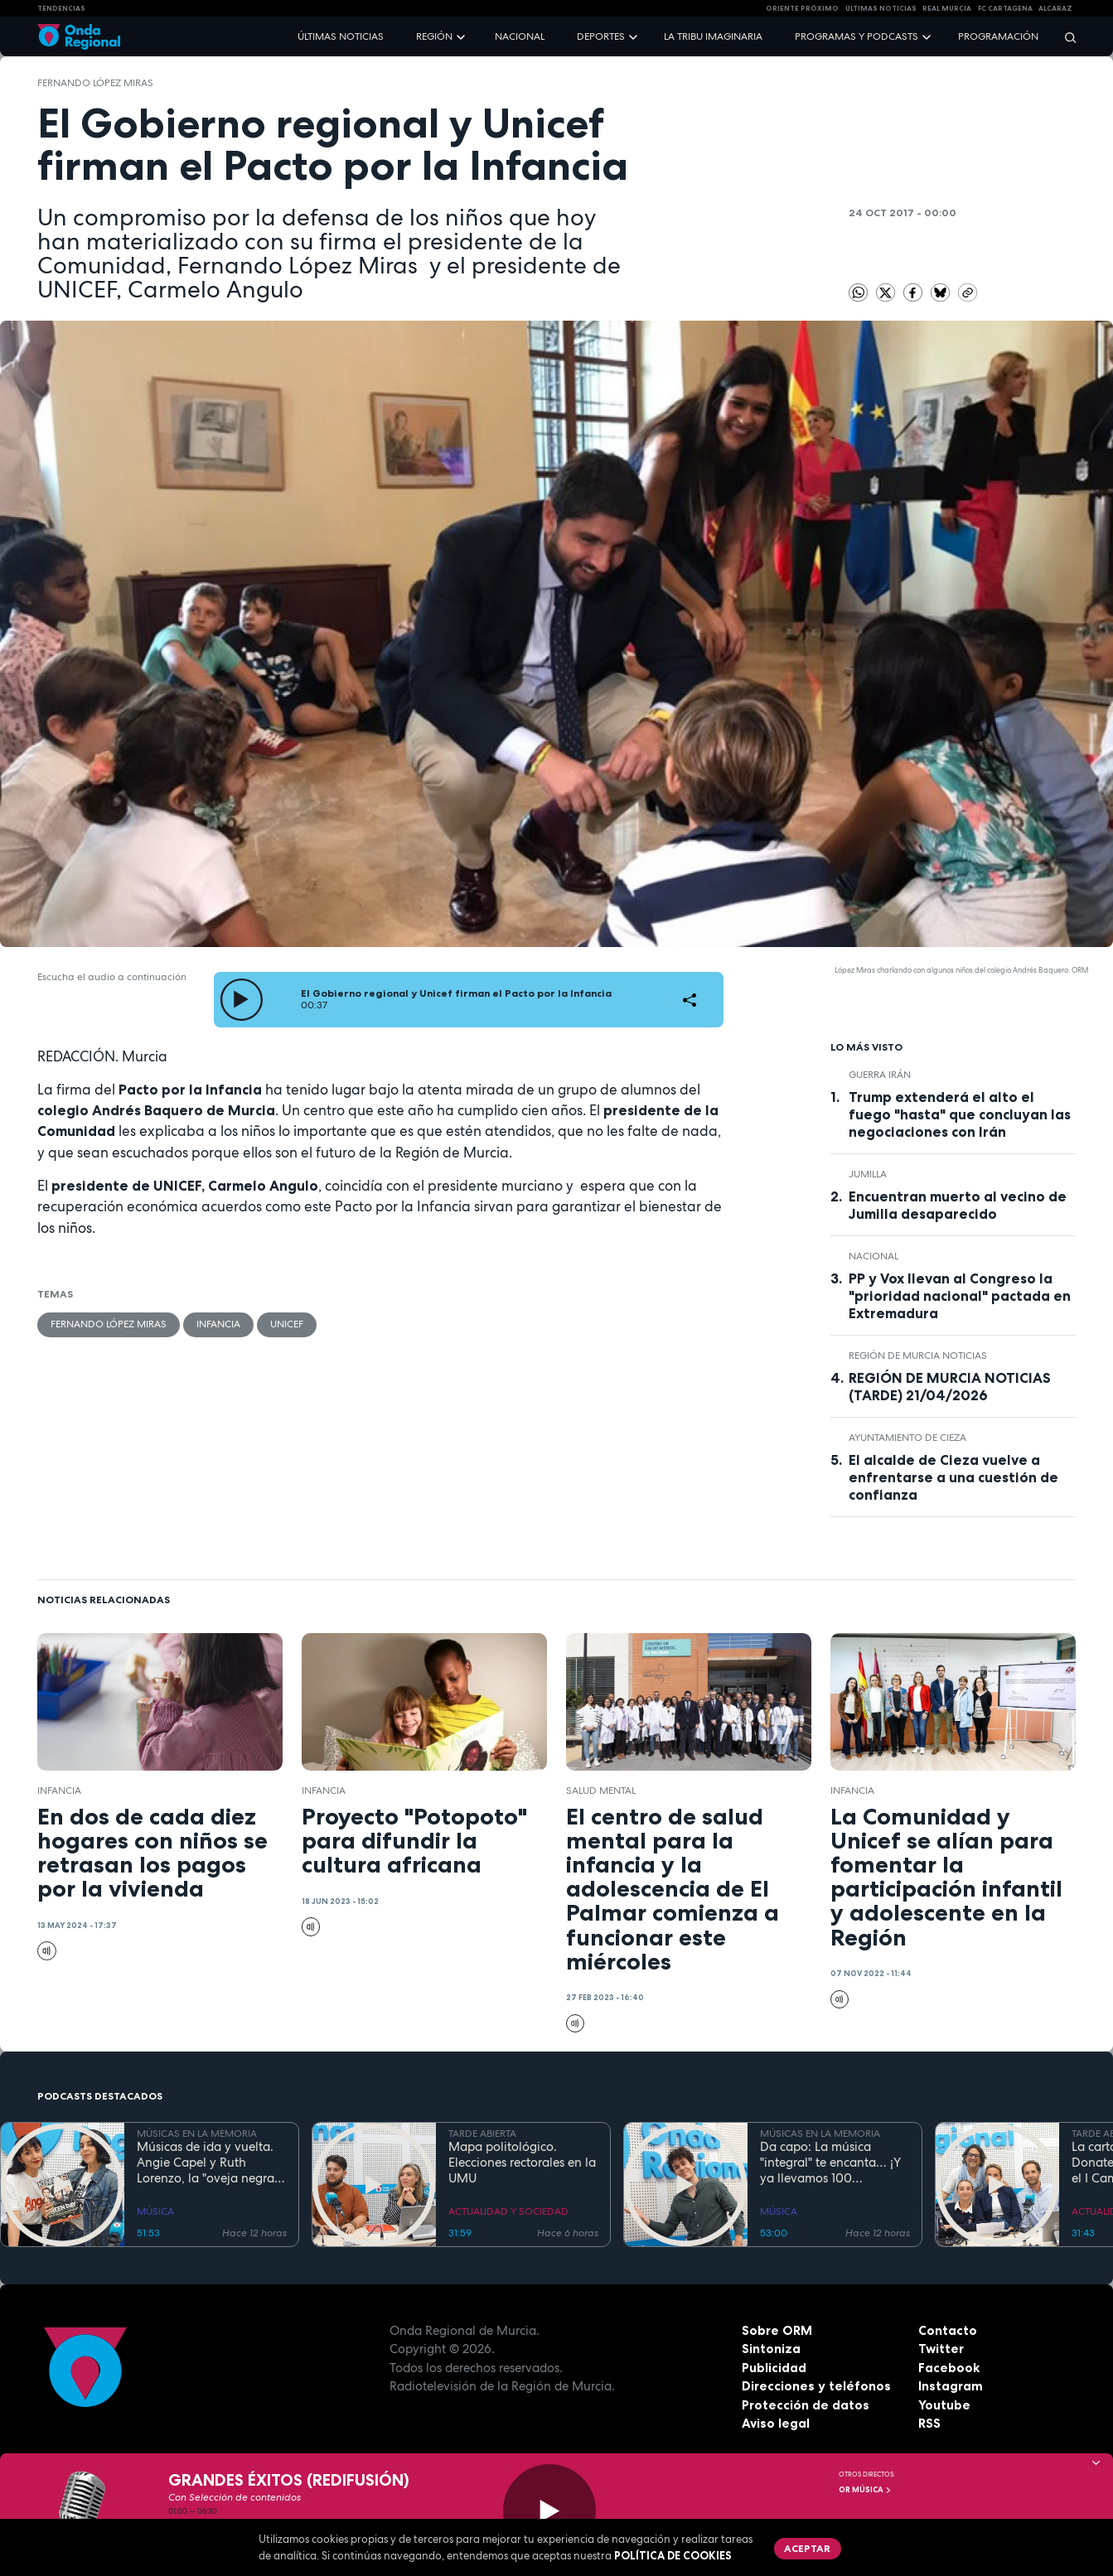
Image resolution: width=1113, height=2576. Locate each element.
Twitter (941, 2348)
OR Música (865, 2490)
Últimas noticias (341, 36)
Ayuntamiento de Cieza (907, 1437)
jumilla (868, 1174)
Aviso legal (776, 2423)
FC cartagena (1005, 8)
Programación (998, 36)
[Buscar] (1065, 36)
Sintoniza (771, 2348)
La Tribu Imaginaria (713, 36)
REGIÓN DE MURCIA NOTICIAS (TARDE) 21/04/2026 (950, 1387)
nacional (873, 1256)
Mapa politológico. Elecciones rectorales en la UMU (522, 2162)
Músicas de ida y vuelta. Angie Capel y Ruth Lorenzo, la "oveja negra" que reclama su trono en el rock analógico (207, 2162)
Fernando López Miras (95, 82)
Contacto (947, 2330)
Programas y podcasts (856, 36)
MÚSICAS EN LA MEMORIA (197, 2133)
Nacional (519, 36)
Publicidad (774, 2367)
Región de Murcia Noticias (918, 1355)
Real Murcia (946, 8)
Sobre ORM (777, 2330)
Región (434, 36)
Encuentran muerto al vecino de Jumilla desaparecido (958, 1205)
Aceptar (807, 2548)
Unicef (286, 1324)
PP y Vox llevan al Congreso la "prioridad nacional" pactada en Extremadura (960, 1296)
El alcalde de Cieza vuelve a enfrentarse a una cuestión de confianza (953, 1477)
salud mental (601, 1790)
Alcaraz (1055, 8)
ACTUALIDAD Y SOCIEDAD (508, 2211)
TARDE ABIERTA (482, 2133)
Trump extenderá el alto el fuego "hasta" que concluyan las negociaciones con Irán (960, 1114)
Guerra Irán (880, 1074)
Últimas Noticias (881, 8)
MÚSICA (155, 2211)
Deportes (601, 36)
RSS (929, 2423)
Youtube (944, 2405)
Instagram (950, 2386)
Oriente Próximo (802, 8)
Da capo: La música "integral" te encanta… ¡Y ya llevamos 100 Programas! (830, 2162)
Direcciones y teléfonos (816, 2386)
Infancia (218, 1324)
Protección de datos (805, 2405)
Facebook (949, 2367)
